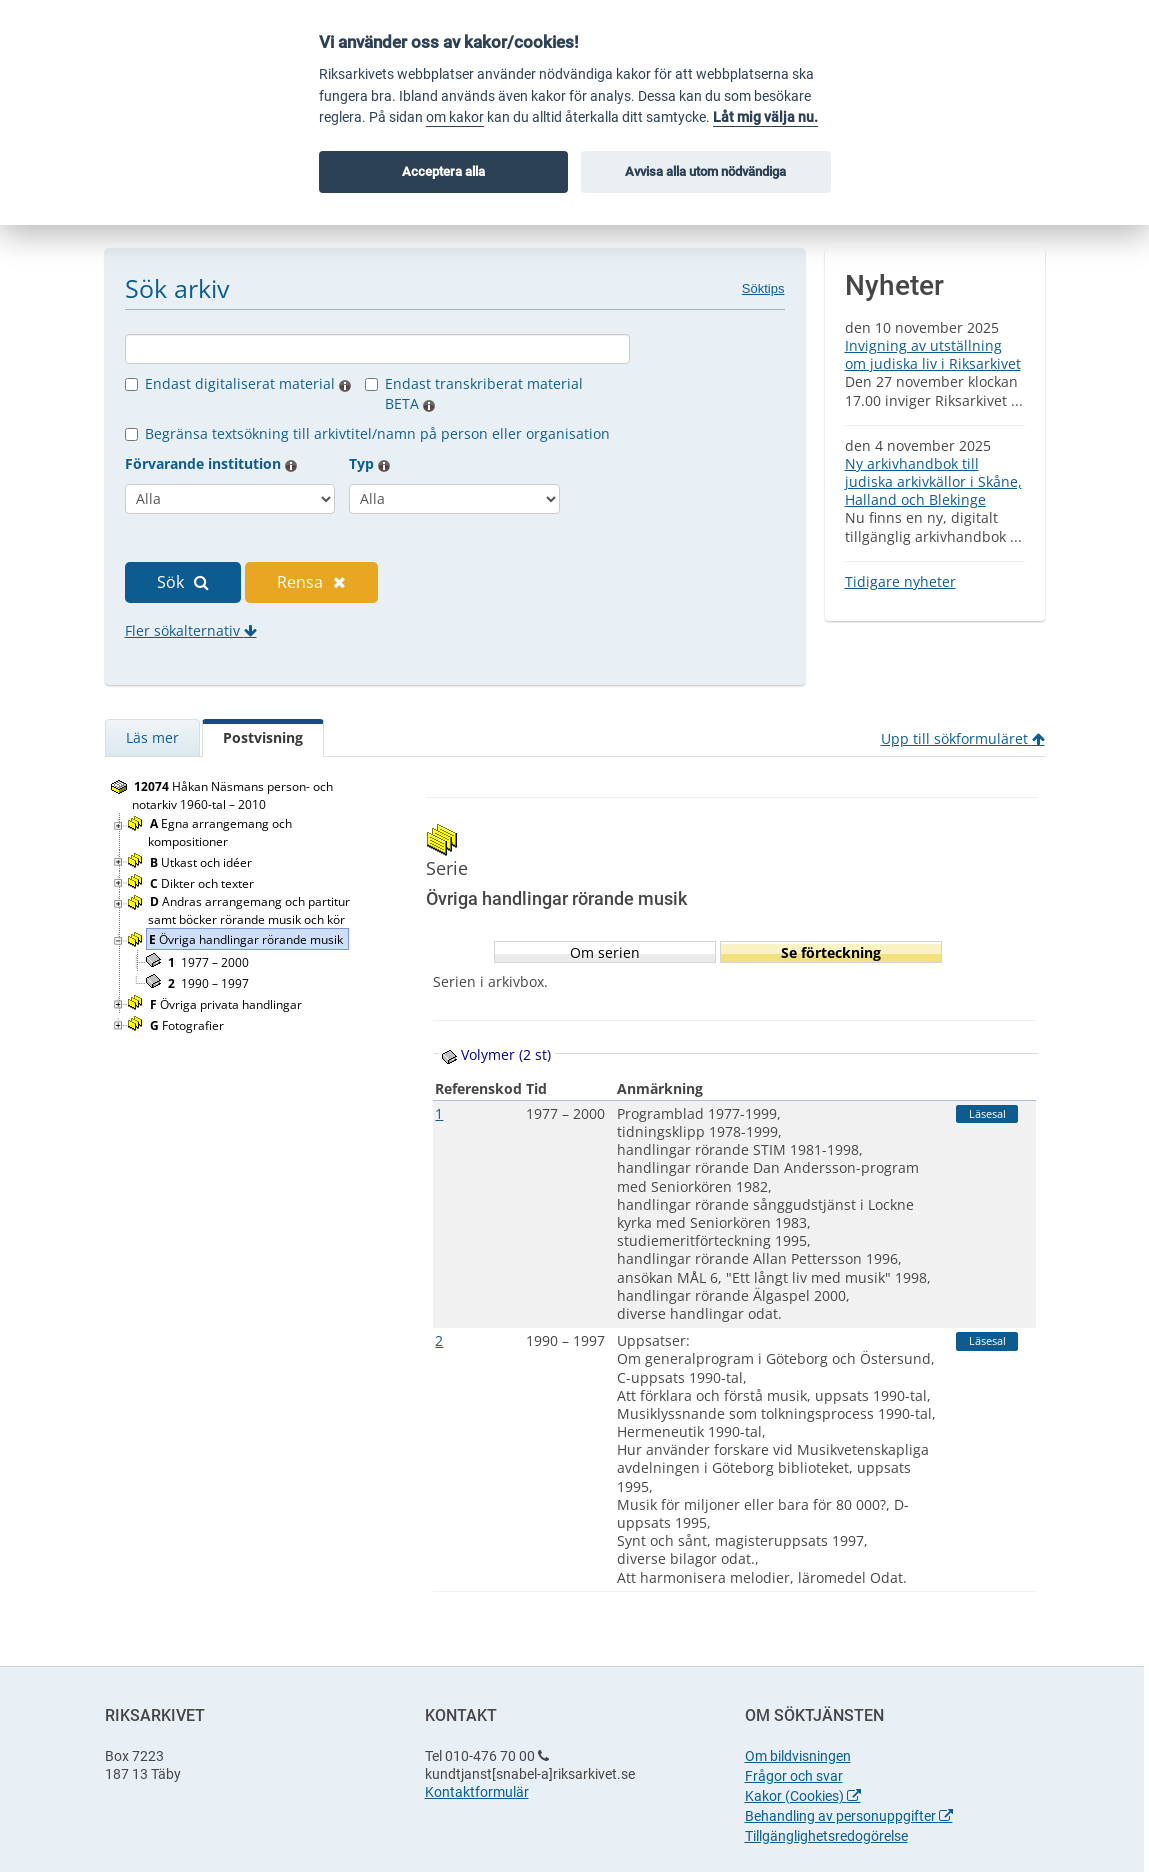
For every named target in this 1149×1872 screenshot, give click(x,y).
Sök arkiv (177, 288)
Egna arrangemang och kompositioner (220, 832)
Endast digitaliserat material (248, 383)
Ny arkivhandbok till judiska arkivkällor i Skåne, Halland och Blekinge (933, 481)
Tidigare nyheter (900, 581)
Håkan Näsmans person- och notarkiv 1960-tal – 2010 (232, 795)
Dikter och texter (203, 883)
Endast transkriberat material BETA (484, 393)
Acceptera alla (443, 171)
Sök (183, 582)
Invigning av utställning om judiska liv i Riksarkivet (933, 354)
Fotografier (188, 1025)
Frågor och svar (794, 1776)
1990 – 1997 (208, 983)
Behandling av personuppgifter (849, 1816)
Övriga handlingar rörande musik (247, 939)
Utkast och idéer (202, 862)
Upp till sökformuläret (963, 738)
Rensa (311, 582)
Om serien (605, 952)
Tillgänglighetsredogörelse (826, 1836)
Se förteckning (831, 952)
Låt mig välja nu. (765, 117)
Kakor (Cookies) (803, 1796)
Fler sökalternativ (191, 630)
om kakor (455, 117)
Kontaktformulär (477, 1792)
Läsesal (987, 1113)
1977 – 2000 (208, 962)
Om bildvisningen (798, 1756)
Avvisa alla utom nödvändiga (705, 171)
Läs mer (152, 737)
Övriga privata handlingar (227, 1004)
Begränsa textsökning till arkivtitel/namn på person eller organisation (377, 433)
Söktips (763, 288)
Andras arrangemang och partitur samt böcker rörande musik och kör (249, 910)
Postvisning (263, 737)
